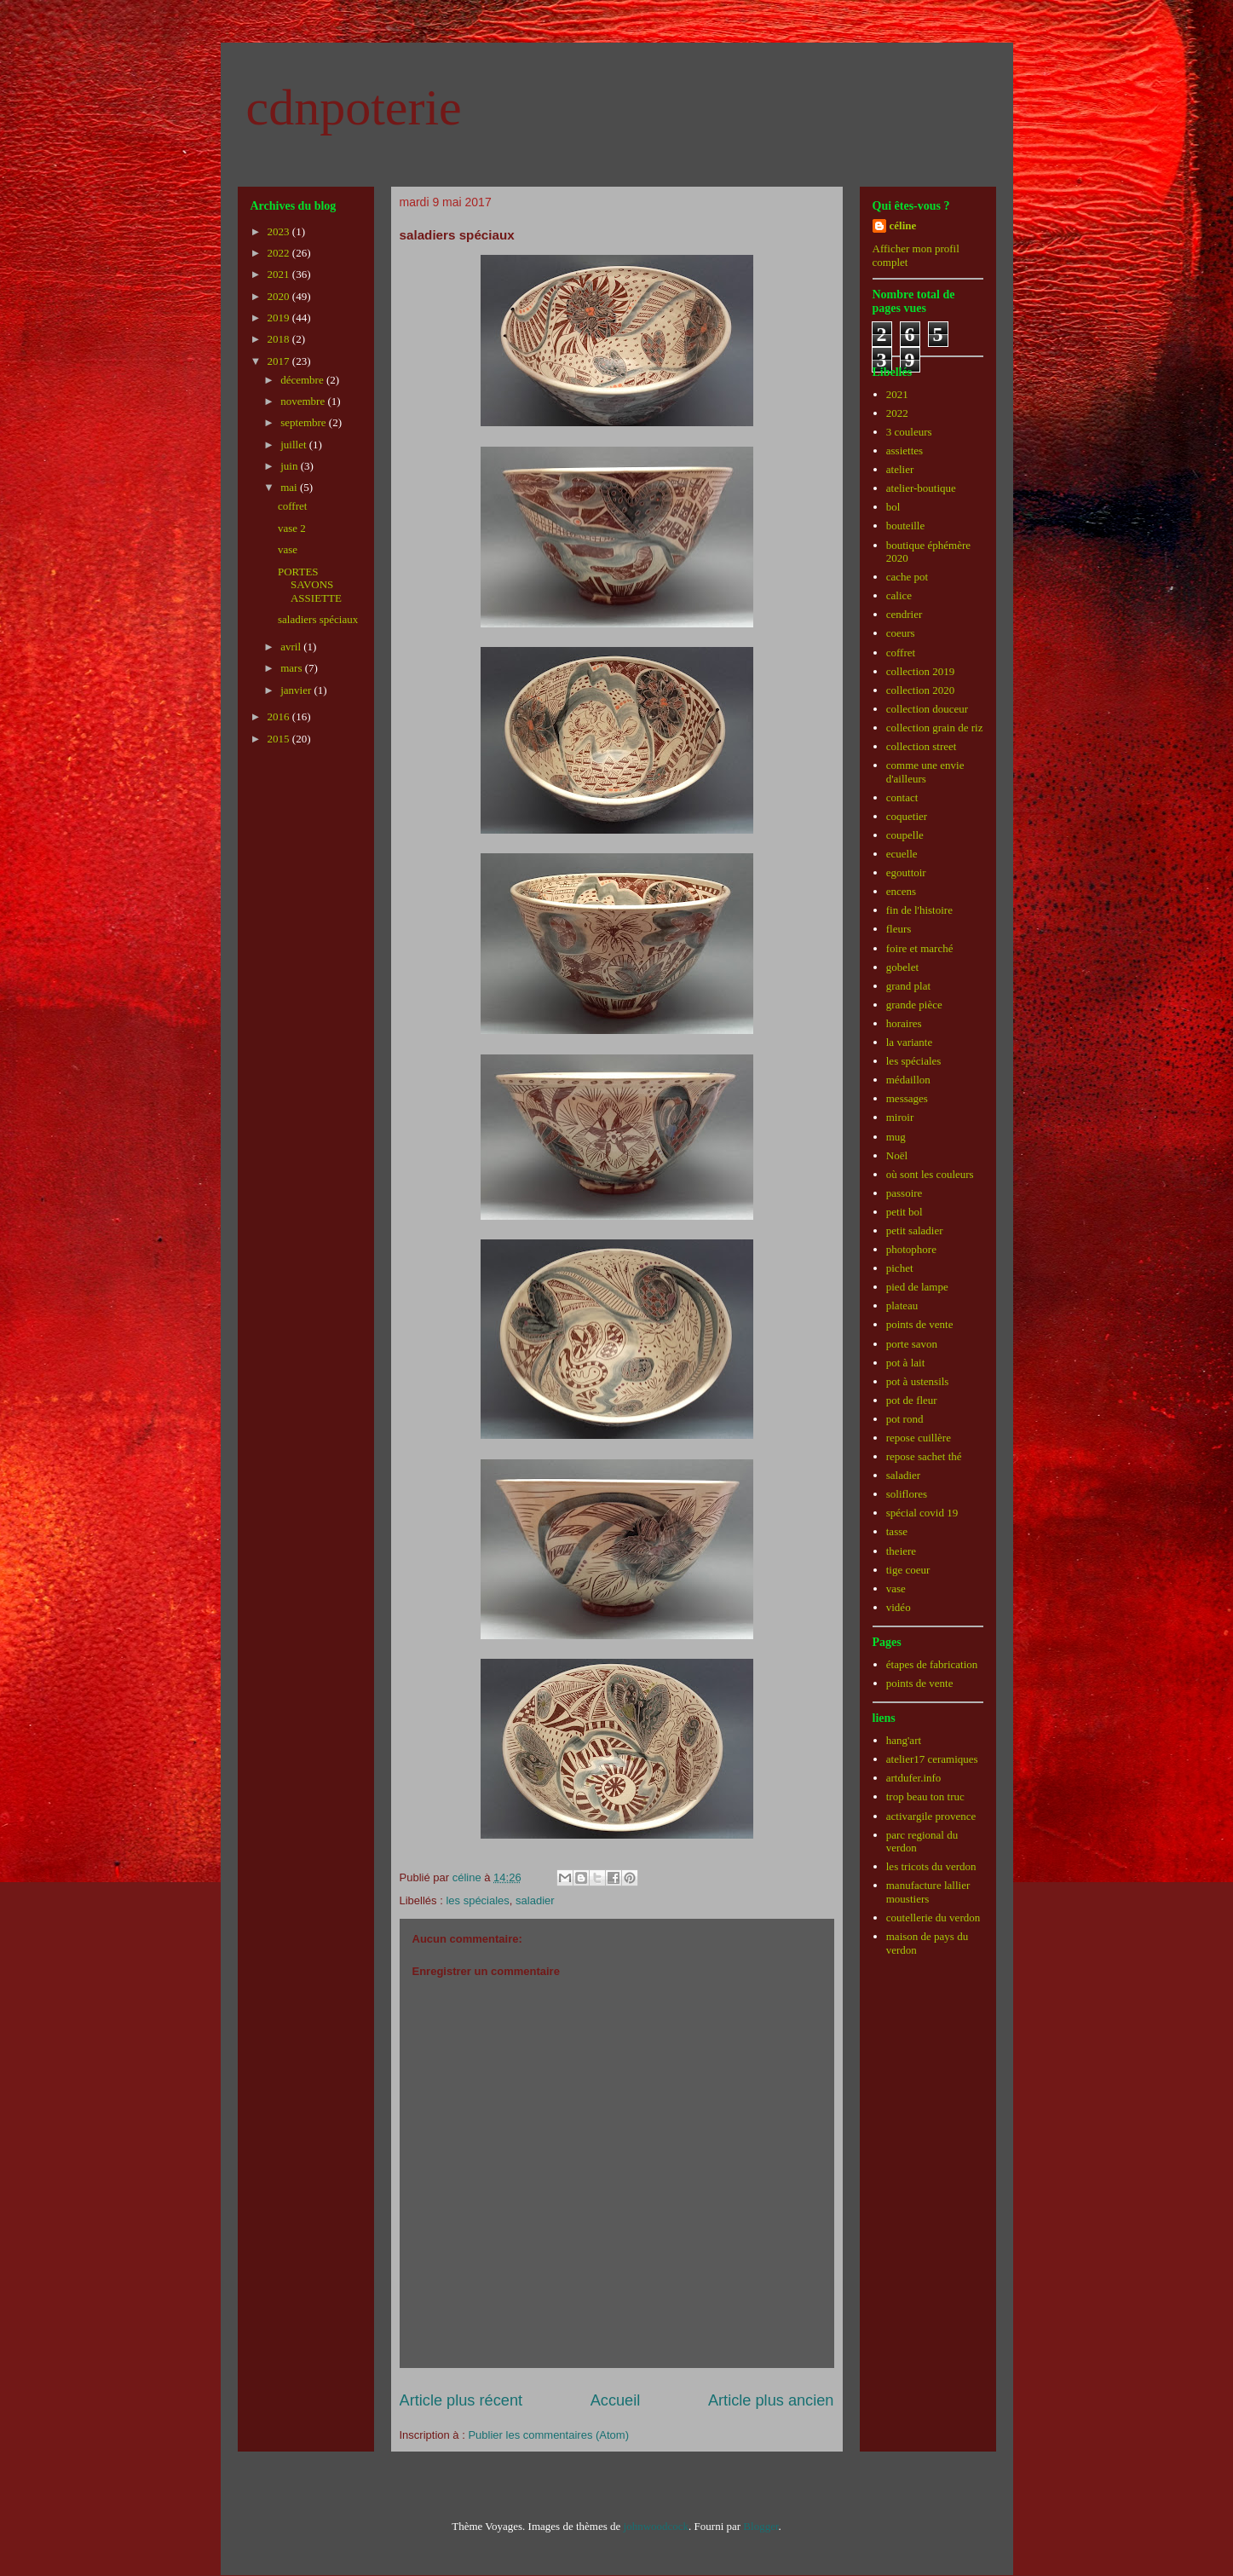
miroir (900, 1117)
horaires (904, 1023)
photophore (911, 1249)
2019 (280, 317)
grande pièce (914, 1004)
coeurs (900, 633)
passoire (904, 1193)
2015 (280, 738)
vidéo (898, 1607)
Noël (896, 1155)
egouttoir (906, 872)
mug (896, 1136)
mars (292, 667)
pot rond (905, 1418)
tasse (896, 1531)
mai (290, 487)
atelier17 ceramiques (932, 1759)
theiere (901, 1551)
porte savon (911, 1343)
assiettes (904, 450)
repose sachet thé (924, 1456)
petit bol (904, 1211)
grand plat (908, 985)
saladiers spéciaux (318, 619)
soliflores (906, 1493)
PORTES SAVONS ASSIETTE (310, 584)
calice (899, 595)
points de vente (920, 1324)
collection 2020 (920, 690)
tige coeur (908, 1569)
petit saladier (914, 1230)
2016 (280, 716)
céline (903, 225)
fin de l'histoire (919, 910)
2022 (280, 252)
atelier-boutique (921, 488)
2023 (280, 231)
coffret (292, 506)
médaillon (908, 1079)
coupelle (905, 835)
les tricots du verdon (931, 1866)
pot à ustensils (917, 1381)
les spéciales (477, 1900)
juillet (294, 444)
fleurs (899, 928)
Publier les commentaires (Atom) (548, 2435)
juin (290, 465)
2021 (280, 274)
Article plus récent (461, 2400)
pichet (899, 1268)
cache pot (907, 576)
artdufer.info (914, 1777)
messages (907, 1098)
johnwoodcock (656, 2526)
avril (291, 646)
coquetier (906, 816)
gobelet (902, 967)
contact (902, 797)
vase (287, 549)
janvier (297, 690)
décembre (303, 379)
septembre (304, 422)
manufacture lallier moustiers (928, 1892)
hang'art (903, 1740)
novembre (303, 401)
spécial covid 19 (922, 1512)
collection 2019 (920, 671)
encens (901, 891)
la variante (909, 1042)
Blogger (760, 2526)
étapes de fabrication (932, 1664)
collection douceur (927, 708)
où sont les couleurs (930, 1174)
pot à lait (905, 1362)
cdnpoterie (354, 107)
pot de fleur (911, 1400)
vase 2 (292, 528)
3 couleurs (909, 431)
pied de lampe (917, 1286)
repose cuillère (918, 1437)
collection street (921, 746)
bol (893, 506)
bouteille (905, 525)
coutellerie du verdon (933, 1917)
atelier (899, 469)
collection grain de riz (934, 727)
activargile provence (931, 1816)
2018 (280, 338)
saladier (535, 1900)
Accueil (616, 2400)
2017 (280, 361)
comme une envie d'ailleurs (925, 772)
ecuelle (902, 853)
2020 (280, 296)
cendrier (904, 614)
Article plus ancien (771, 2400)
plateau (902, 1305)
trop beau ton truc (925, 1796)
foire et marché (920, 948)
